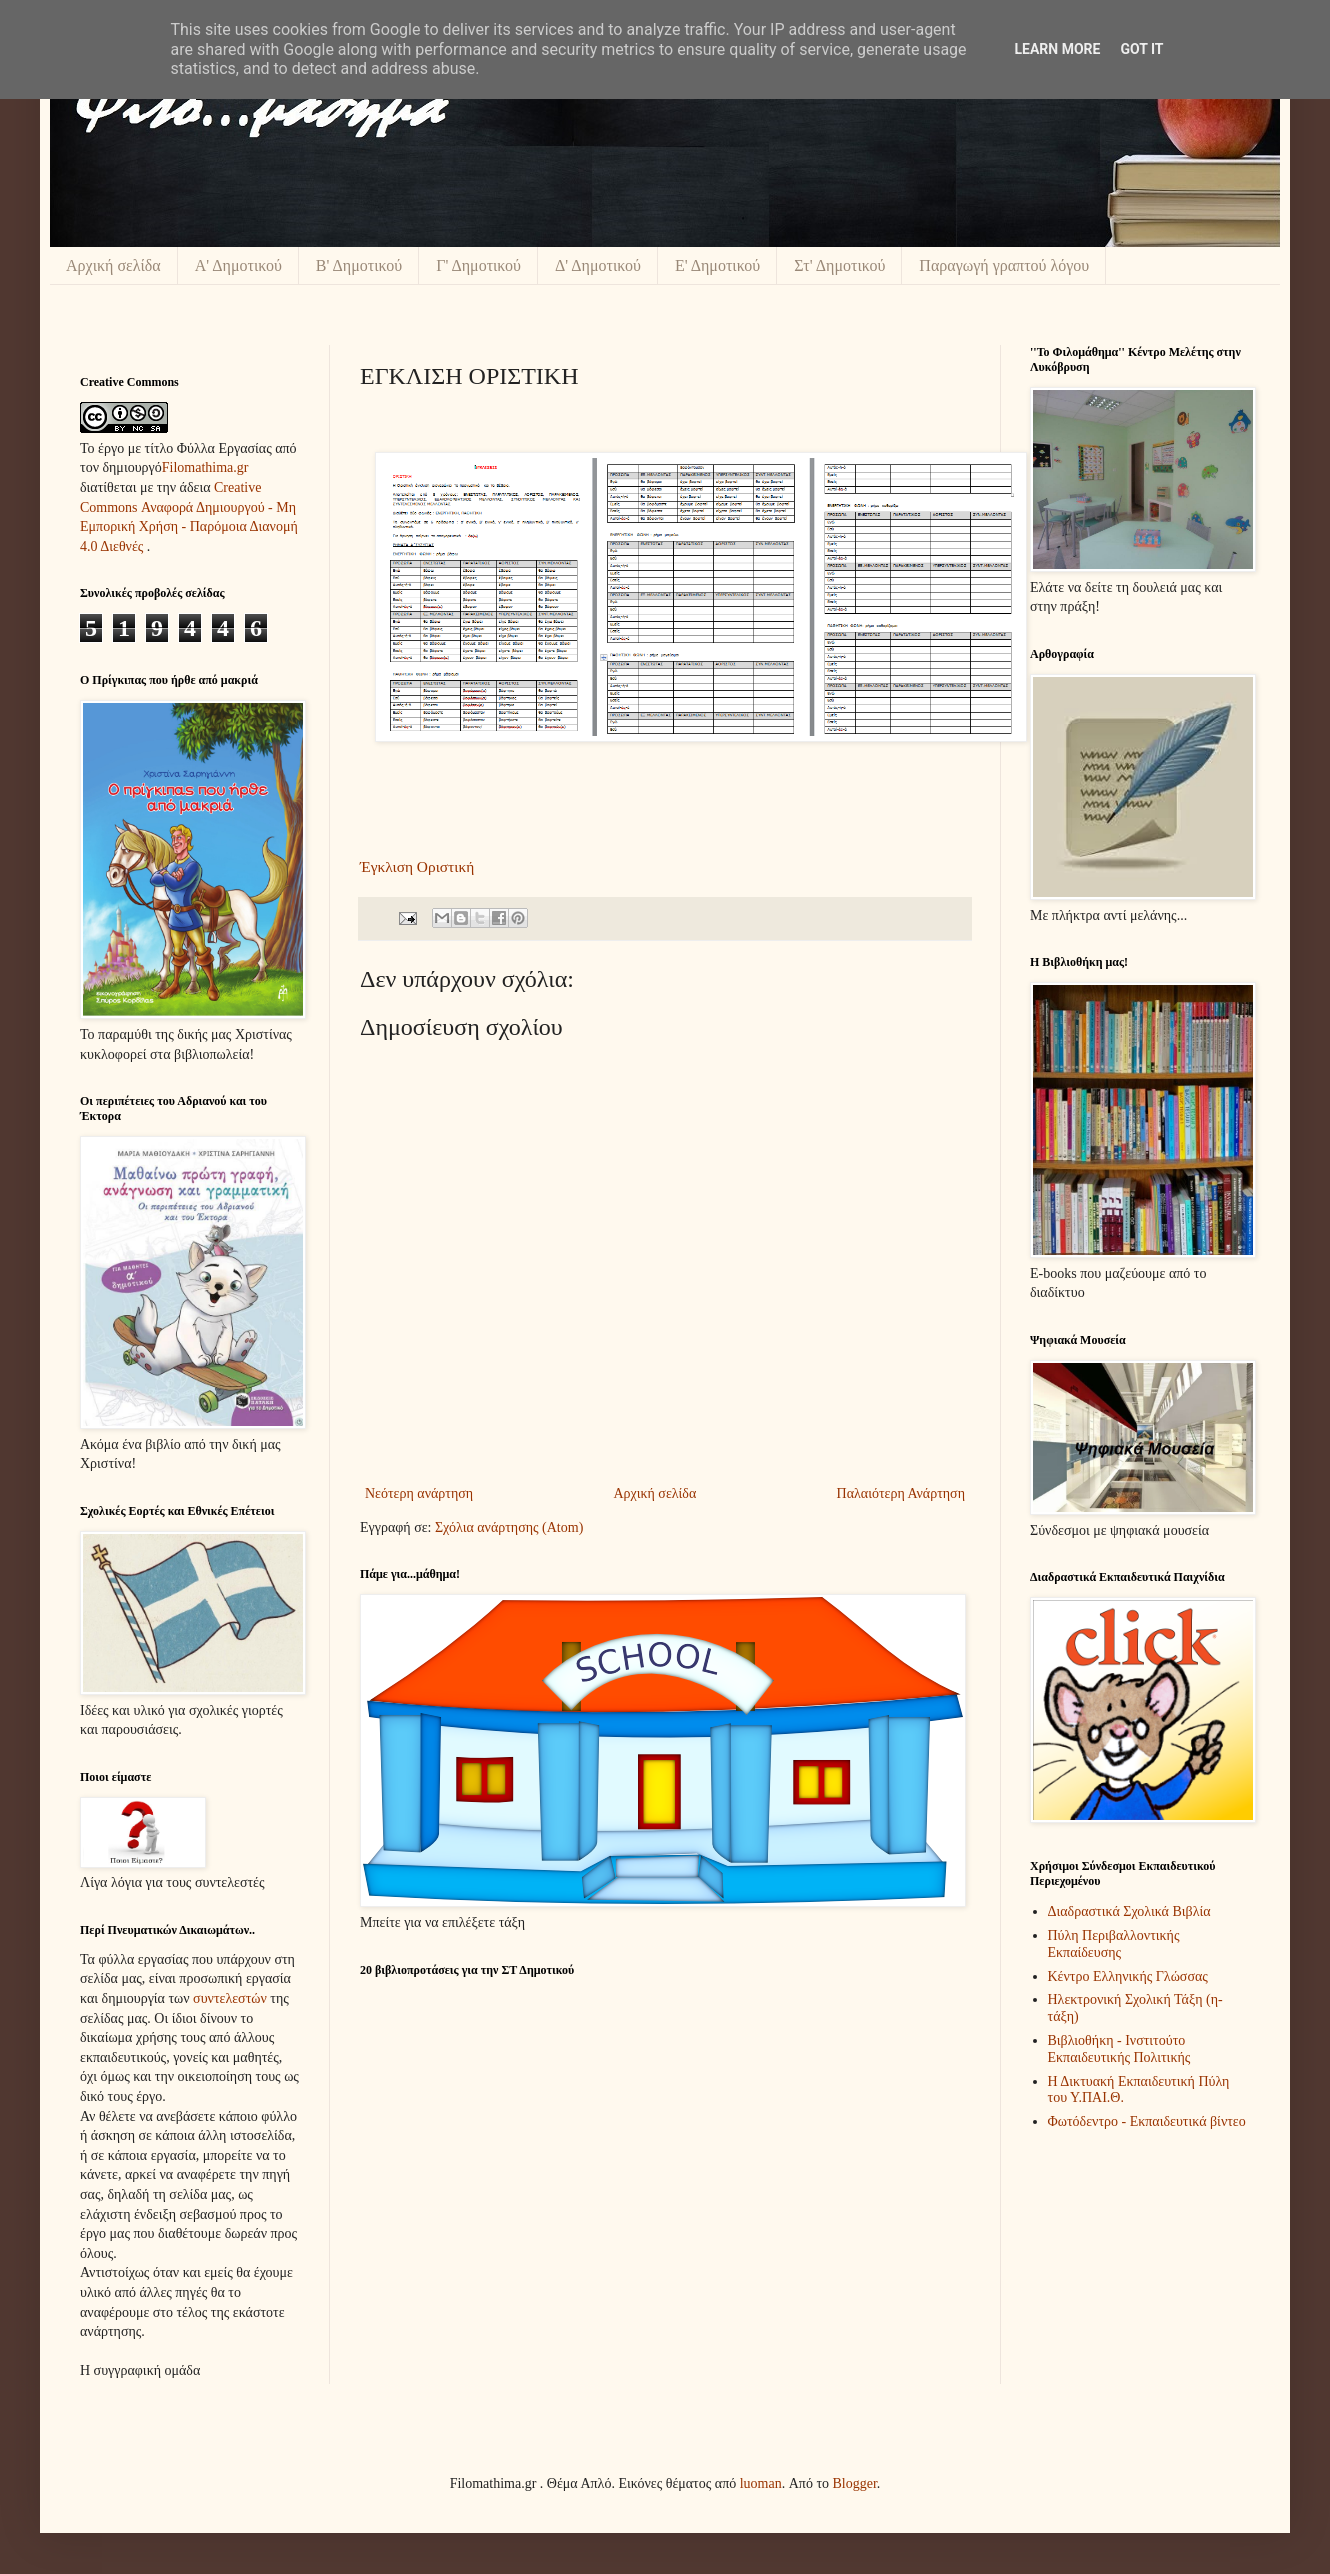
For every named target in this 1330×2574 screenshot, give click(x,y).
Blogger (855, 2483)
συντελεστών (230, 1998)
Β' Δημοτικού (359, 265)
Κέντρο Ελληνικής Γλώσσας (1128, 1976)
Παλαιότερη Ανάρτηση (901, 1493)
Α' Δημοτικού (238, 265)
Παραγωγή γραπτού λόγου (1004, 265)
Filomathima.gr (205, 467)
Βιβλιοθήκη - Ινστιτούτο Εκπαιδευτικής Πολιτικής (1119, 2049)
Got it (1141, 49)
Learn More (1057, 49)
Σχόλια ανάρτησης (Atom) (509, 1527)
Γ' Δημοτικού (478, 265)
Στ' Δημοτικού (839, 265)
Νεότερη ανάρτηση (419, 1493)
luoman (761, 2483)
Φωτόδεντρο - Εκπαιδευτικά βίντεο (1147, 2121)
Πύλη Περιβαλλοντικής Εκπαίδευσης (1114, 1944)
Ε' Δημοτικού (717, 265)
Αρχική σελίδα (113, 265)
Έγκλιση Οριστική (417, 866)
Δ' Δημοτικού (598, 265)
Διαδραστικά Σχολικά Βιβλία (1129, 1911)
